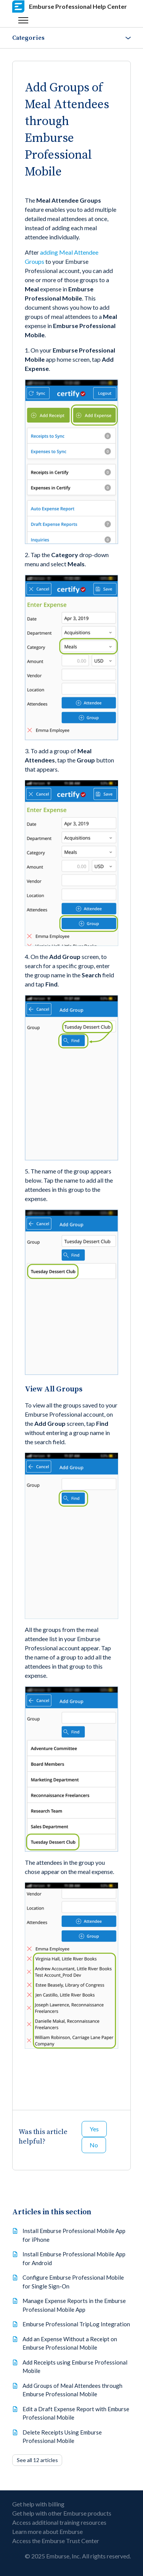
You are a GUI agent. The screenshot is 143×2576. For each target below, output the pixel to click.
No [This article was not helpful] (94, 2145)
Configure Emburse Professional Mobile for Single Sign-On (73, 2282)
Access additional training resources (59, 2522)
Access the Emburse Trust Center (55, 2540)
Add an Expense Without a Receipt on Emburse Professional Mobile (69, 2343)
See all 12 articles (37, 2460)
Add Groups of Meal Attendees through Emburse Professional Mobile (72, 2390)
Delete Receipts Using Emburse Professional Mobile (62, 2436)
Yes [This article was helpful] (94, 2128)
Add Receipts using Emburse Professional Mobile (74, 2366)
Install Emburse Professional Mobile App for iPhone (73, 2235)
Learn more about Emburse (47, 2531)
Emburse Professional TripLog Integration (76, 2324)
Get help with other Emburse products (61, 2513)
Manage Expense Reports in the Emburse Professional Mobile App (74, 2305)
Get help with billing (38, 2504)
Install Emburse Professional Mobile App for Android (73, 2258)
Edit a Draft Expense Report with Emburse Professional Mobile (75, 2413)
